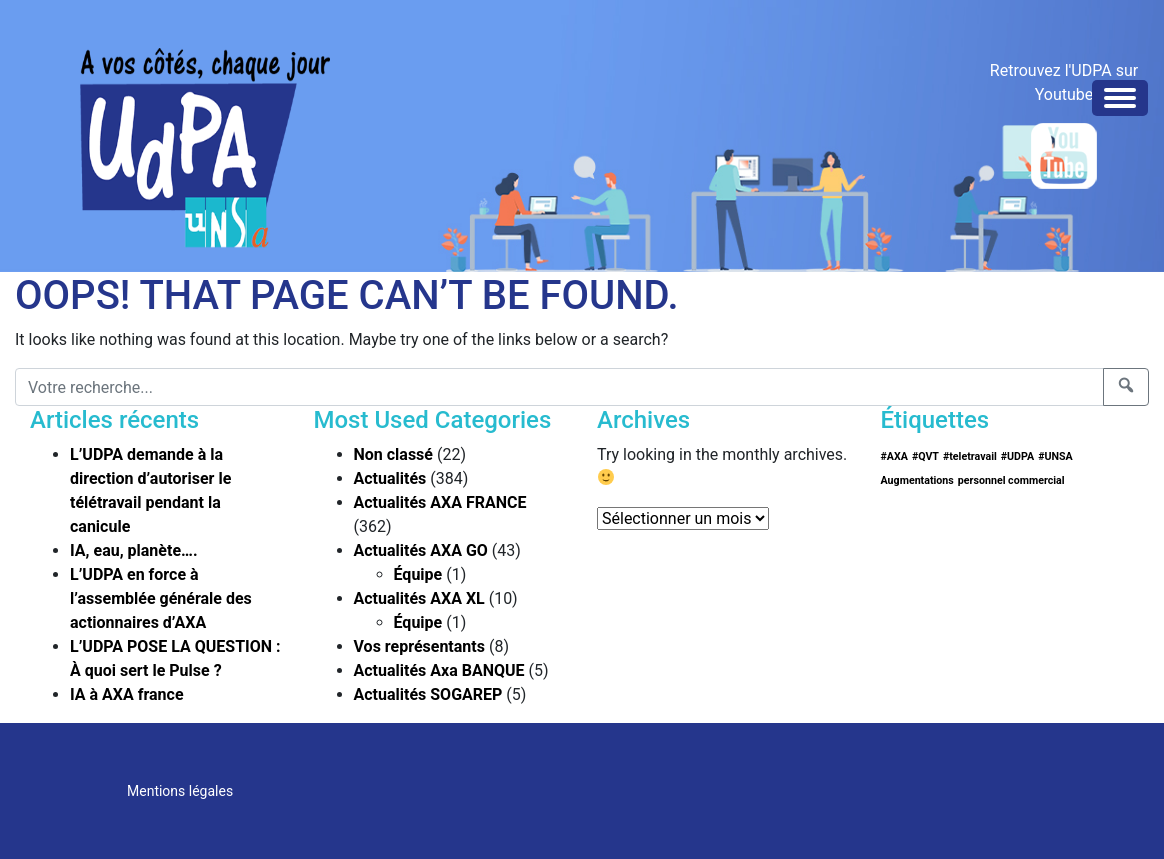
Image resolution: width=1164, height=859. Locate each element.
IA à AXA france (127, 694)
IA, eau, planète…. (134, 550)
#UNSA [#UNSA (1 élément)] (1055, 456)
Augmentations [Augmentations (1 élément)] (917, 480)
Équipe (418, 574)
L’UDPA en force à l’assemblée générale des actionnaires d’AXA (161, 598)
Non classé (393, 454)
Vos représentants (419, 646)
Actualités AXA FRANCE (440, 502)
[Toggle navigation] (1120, 98)
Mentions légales (180, 791)
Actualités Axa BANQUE (439, 670)
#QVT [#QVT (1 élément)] (925, 456)
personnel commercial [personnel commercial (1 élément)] (1011, 480)
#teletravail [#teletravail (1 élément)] (970, 456)
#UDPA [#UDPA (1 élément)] (1017, 456)
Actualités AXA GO (421, 550)
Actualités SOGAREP (428, 694)
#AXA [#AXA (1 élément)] (894, 456)
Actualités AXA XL (419, 598)
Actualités (390, 478)
